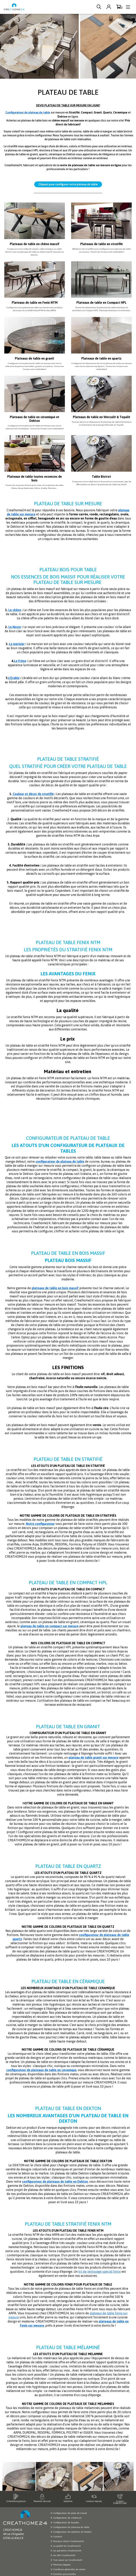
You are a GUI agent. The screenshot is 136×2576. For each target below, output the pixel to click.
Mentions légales (62, 2565)
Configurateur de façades (66, 2522)
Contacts (57, 2536)
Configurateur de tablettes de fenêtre (72, 2532)
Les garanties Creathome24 (67, 2550)
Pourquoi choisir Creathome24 (68, 2541)
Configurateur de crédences (67, 2518)
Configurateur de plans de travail (70, 2513)
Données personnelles (64, 2574)
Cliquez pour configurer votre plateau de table (68, 184)
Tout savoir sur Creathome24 (67, 2560)
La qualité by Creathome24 (67, 2546)
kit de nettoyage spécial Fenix (99, 2271)
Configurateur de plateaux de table (71, 2527)
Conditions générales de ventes (69, 2569)
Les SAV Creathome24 (64, 2555)
